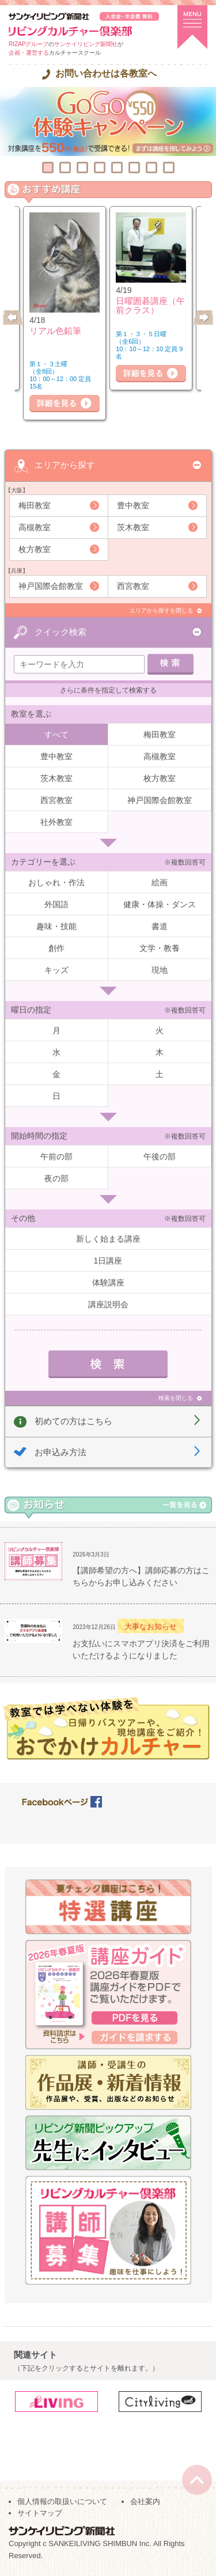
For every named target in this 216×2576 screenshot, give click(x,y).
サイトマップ (39, 2513)
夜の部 (56, 1178)
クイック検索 (60, 632)
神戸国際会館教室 (50, 586)
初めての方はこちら (73, 1421)
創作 (56, 948)
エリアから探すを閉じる (161, 610)
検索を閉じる (175, 1398)
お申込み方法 (60, 1452)
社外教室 (56, 822)
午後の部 (159, 1156)
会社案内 (145, 2501)
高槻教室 (34, 527)
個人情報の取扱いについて (62, 2501)
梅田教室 (34, 505)
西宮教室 (133, 586)
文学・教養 (159, 948)
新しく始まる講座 (108, 1238)
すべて (56, 734)
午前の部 (56, 1156)
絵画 (159, 882)
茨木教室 (133, 527)
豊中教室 (133, 505)
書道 (159, 926)
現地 (159, 970)
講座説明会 (108, 1304)
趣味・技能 (56, 926)
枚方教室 (34, 549)
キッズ (56, 970)
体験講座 (108, 1282)
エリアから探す (65, 465)
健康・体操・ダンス (159, 904)
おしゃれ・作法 (56, 882)
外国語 (56, 904)
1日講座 (108, 1260)
